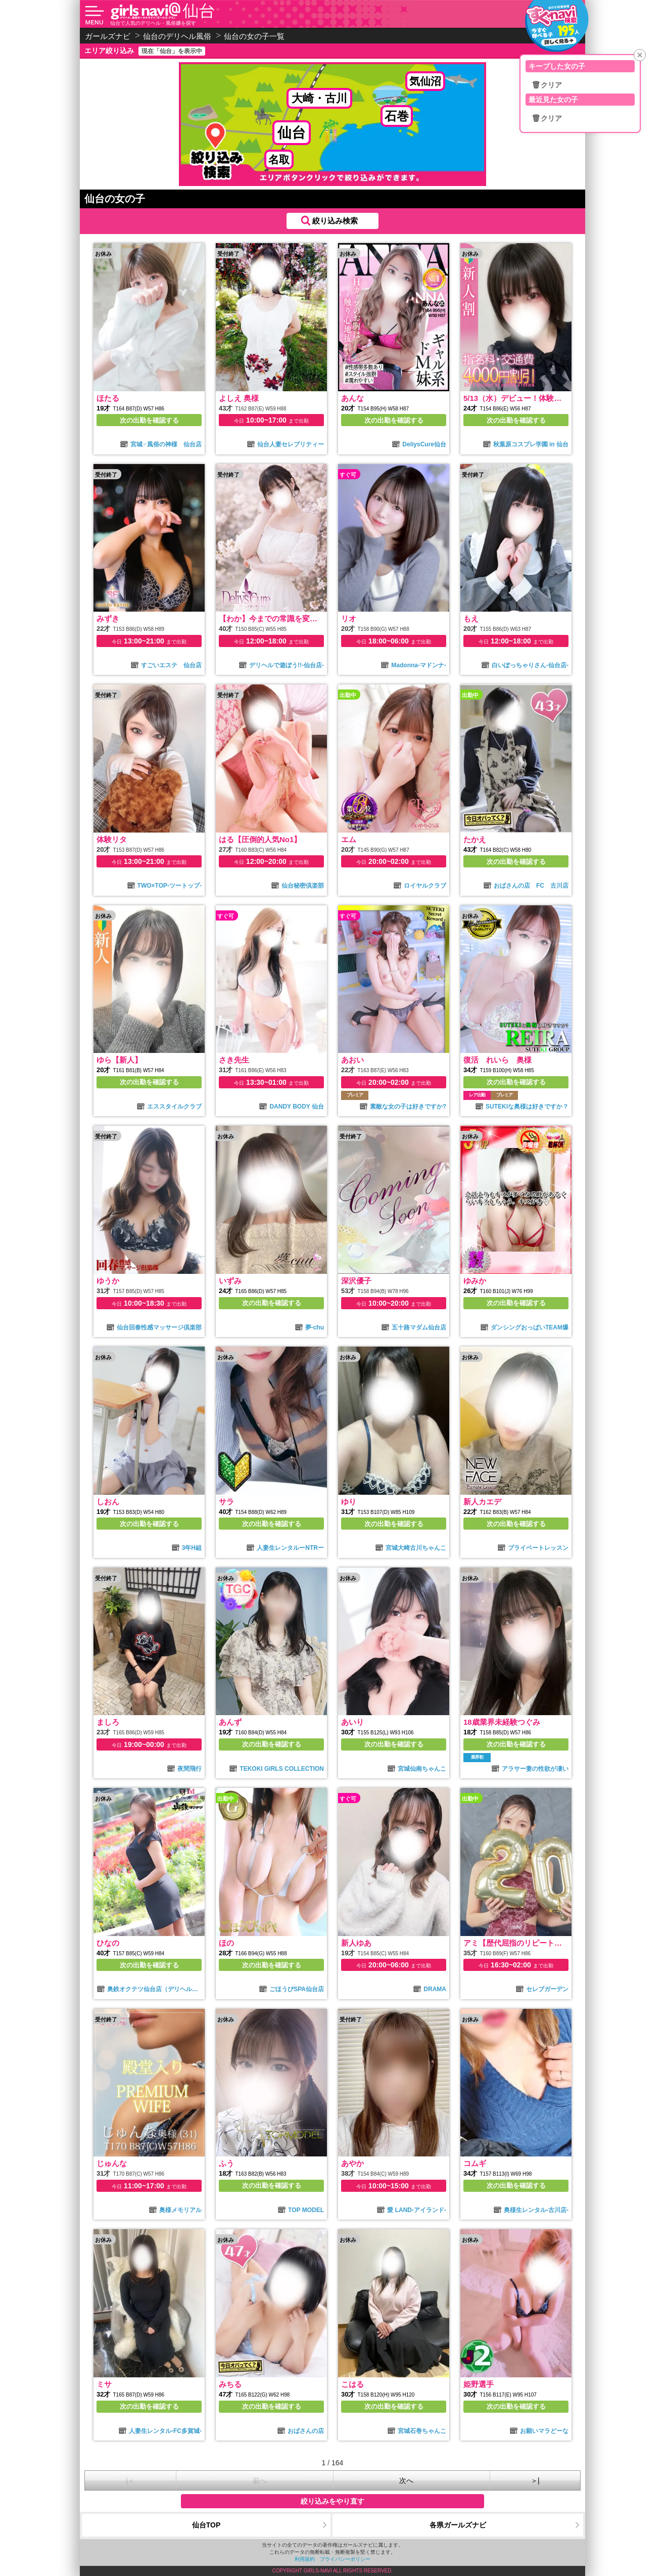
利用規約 (305, 2559)
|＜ (130, 2480)
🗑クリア (547, 85)
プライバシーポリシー (345, 2559)
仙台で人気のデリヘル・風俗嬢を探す (153, 23)
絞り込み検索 (335, 220)
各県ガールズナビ (458, 2525)
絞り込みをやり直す (332, 2501)
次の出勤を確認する (149, 420)
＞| (535, 2480)
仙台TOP (206, 2525)
